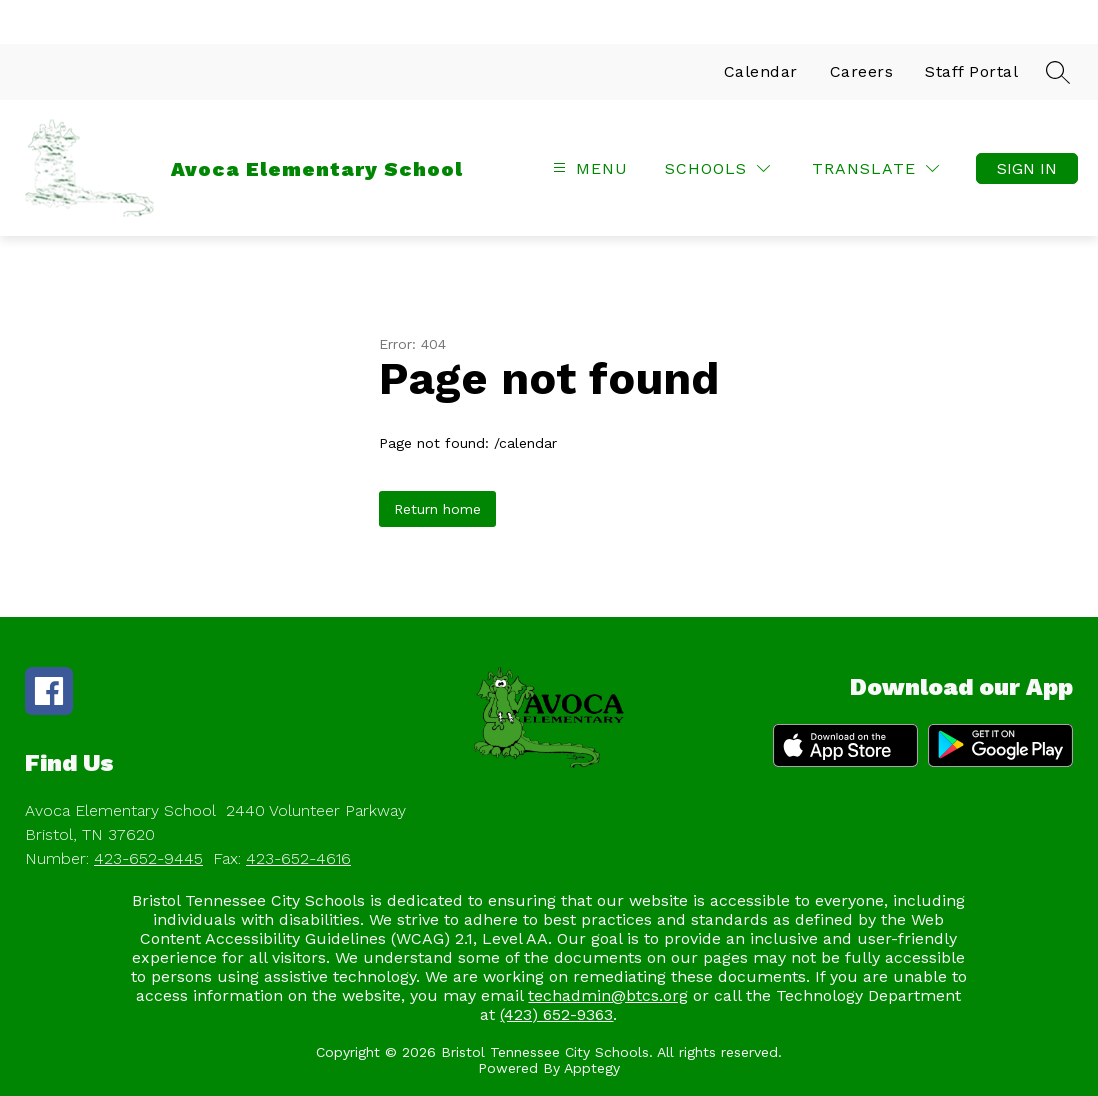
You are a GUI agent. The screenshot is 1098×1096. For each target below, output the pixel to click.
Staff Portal (971, 71)
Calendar (761, 71)
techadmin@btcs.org (608, 995)
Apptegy (592, 1068)
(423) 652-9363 (556, 1014)
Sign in (1027, 168)
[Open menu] (588, 168)
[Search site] (1058, 72)
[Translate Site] (875, 168)
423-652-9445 (148, 858)
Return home (437, 509)
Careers (862, 71)
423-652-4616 (298, 858)
